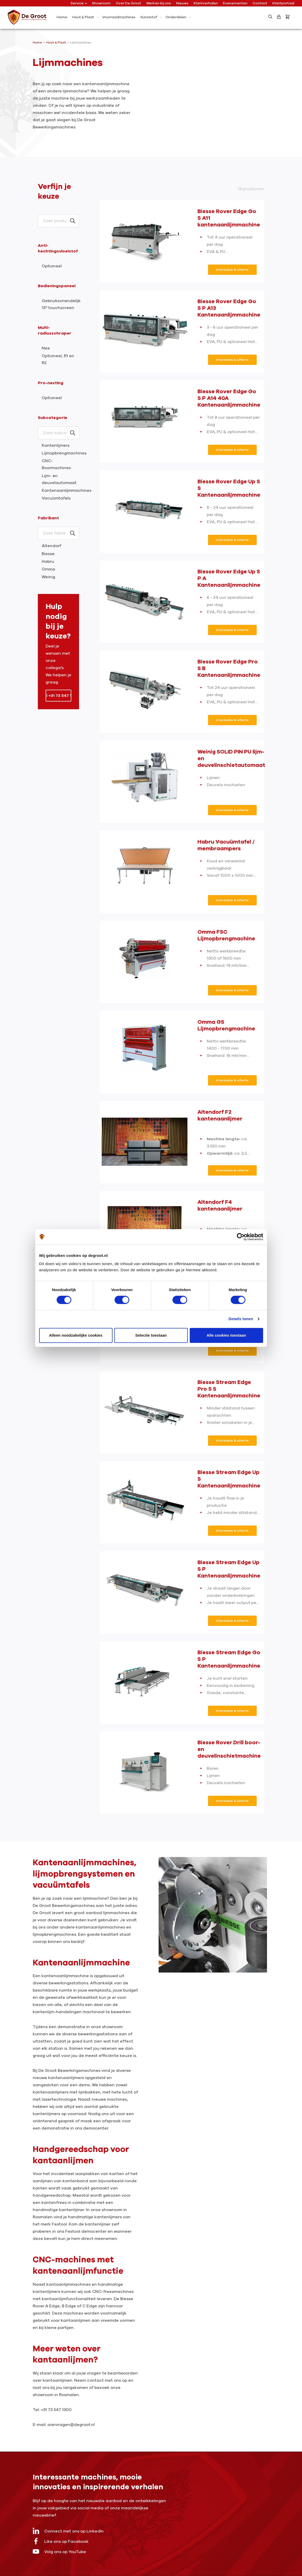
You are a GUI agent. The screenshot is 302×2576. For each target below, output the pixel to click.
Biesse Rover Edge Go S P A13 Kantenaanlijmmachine (228, 308)
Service (79, 3)
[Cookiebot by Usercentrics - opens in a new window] (240, 1237)
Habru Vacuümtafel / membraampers (226, 845)
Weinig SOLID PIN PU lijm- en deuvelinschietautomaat (231, 758)
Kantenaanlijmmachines (66, 490)
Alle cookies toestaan (226, 1335)
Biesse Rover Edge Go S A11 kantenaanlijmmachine (228, 218)
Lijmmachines (80, 42)
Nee (46, 348)
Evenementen (235, 3)
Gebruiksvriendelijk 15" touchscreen (61, 304)
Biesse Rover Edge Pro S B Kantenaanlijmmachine (228, 668)
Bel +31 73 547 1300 (58, 695)
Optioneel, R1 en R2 (58, 359)
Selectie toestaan (151, 1335)
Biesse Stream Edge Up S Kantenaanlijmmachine (228, 1479)
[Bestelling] (288, 16)
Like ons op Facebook (61, 2541)
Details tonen (241, 1319)
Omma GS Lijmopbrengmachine (226, 1025)
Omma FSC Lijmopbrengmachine (226, 935)
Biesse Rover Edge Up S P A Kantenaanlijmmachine (228, 578)
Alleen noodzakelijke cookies (75, 1335)
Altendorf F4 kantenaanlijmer (219, 1205)
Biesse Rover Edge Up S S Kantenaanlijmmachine (228, 488)
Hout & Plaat (56, 42)
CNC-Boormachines (56, 464)
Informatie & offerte (232, 270)
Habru (48, 561)
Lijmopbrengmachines (64, 453)
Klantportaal (283, 3)
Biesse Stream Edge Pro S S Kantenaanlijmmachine (228, 1389)
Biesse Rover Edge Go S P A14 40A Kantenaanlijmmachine (228, 398)
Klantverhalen (206, 3)
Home (37, 42)
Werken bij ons (158, 3)
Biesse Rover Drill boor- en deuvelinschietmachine (229, 1749)
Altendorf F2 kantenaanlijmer (219, 1115)
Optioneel (52, 266)
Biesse (48, 554)
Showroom (101, 3)
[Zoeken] (270, 16)
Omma (48, 569)
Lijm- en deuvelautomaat (59, 479)
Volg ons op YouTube (59, 2551)
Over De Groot (128, 3)
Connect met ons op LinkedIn (68, 2531)
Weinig (48, 577)
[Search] (72, 221)
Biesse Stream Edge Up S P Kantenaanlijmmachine (228, 1569)
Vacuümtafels (56, 498)
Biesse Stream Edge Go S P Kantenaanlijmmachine (228, 1659)
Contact (260, 3)
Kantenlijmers (56, 445)
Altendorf (51, 546)
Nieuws (182, 3)
